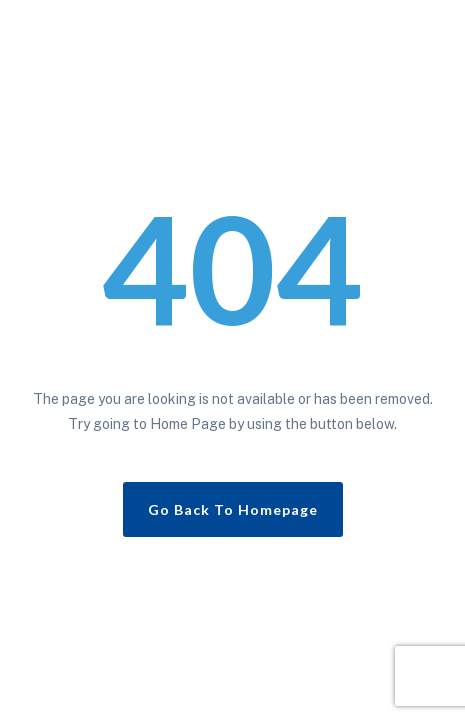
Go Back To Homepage (233, 509)
